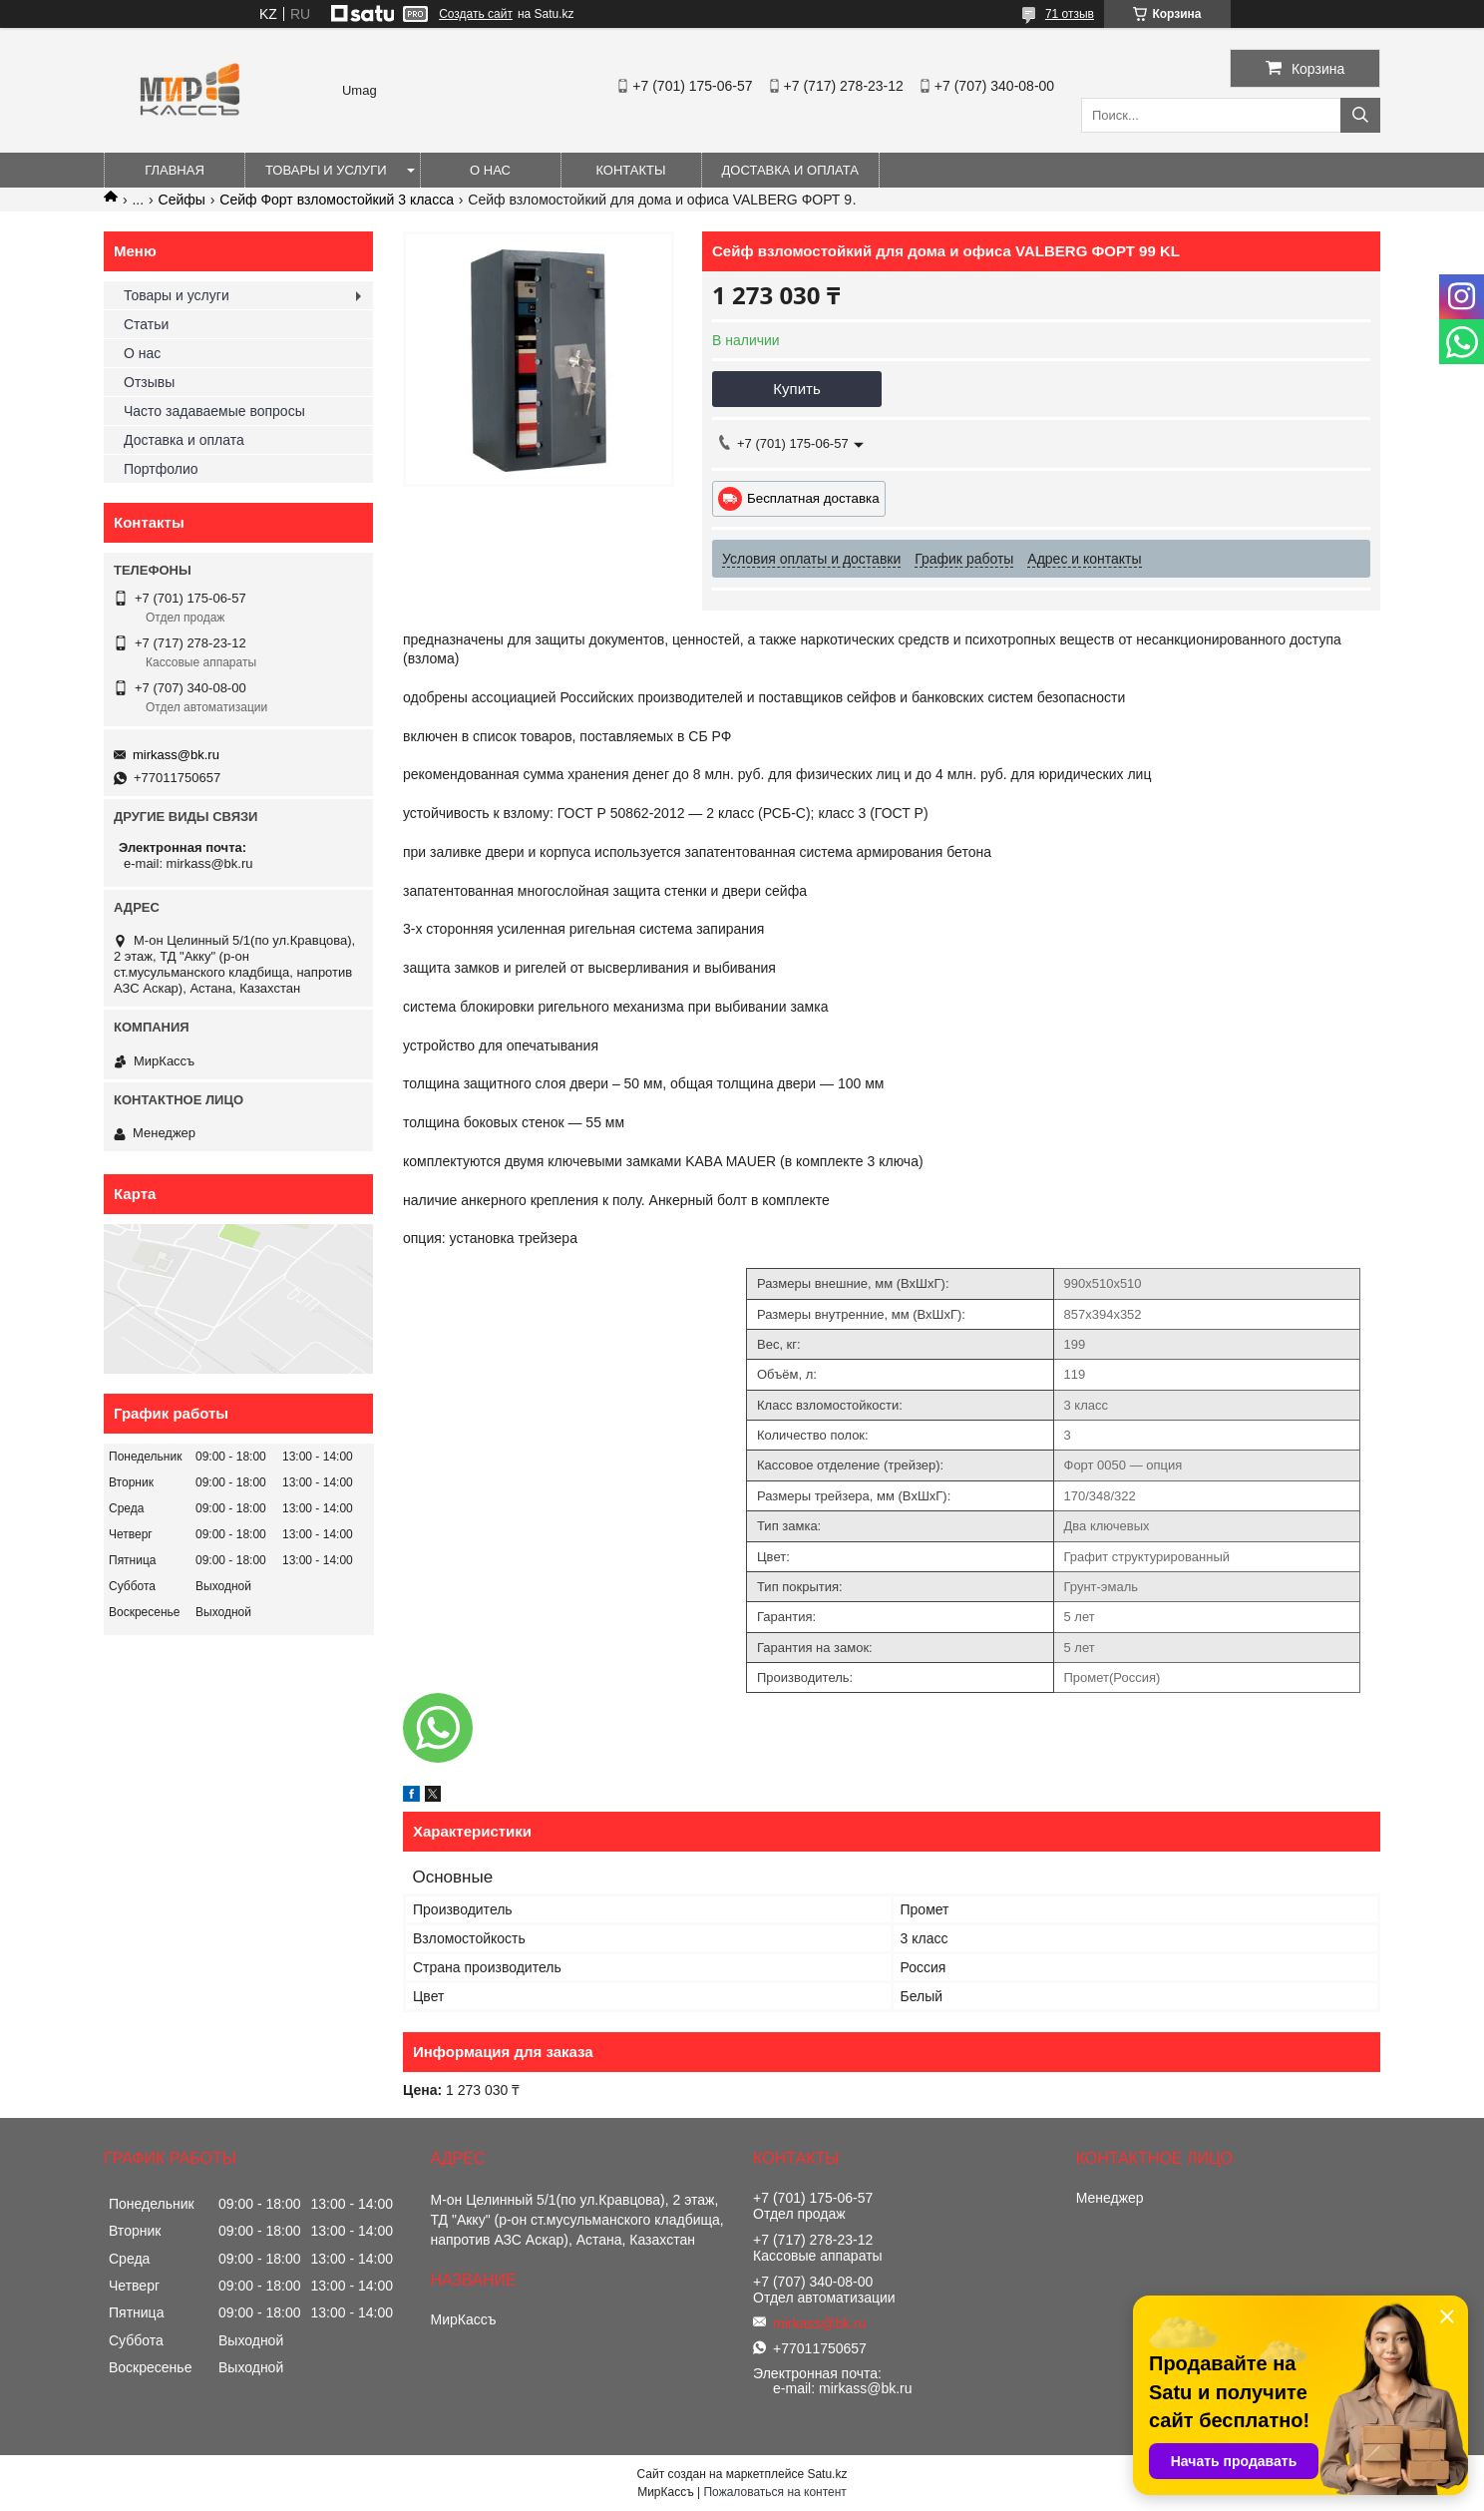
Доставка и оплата (790, 170)
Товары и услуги (326, 170)
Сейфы (182, 200)
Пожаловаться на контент (774, 2492)
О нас (490, 170)
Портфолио (161, 469)
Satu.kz (827, 2474)
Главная (174, 170)
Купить (796, 388)
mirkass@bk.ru (176, 754)
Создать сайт (476, 14)
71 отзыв (1069, 14)
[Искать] (1360, 115)
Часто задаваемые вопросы (214, 411)
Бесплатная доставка (813, 498)
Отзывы (149, 382)
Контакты (630, 170)
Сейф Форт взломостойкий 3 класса (336, 200)
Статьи (146, 324)
